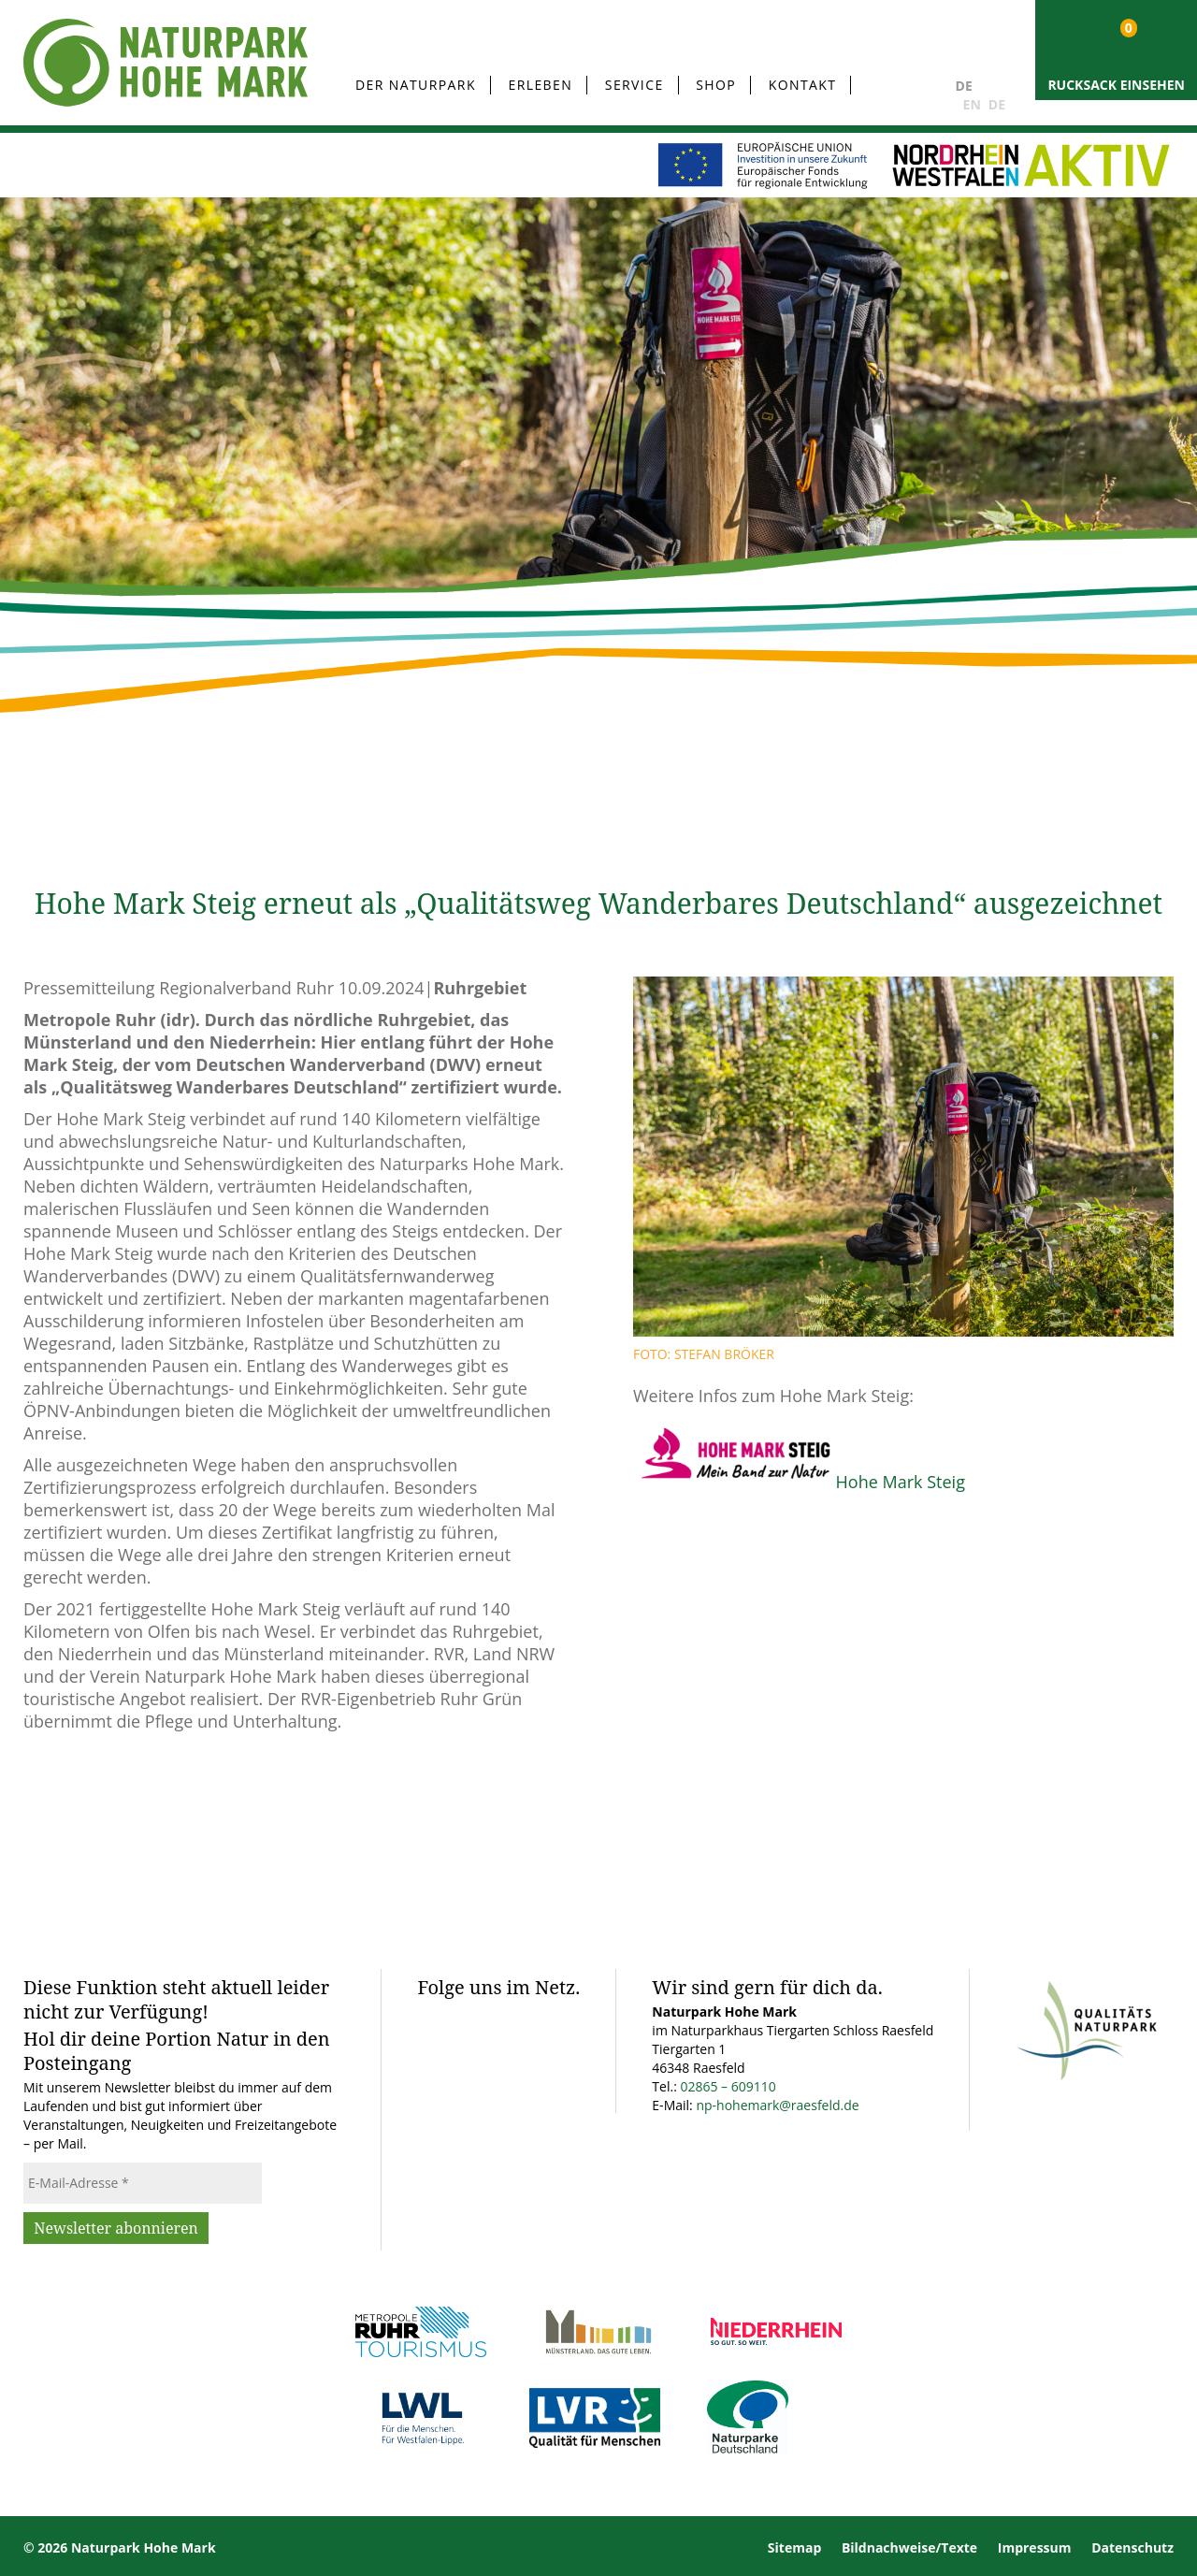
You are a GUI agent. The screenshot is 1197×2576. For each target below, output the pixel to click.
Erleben (541, 85)
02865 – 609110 (727, 2086)
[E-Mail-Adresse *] (142, 2183)
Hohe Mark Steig (900, 1481)
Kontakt (803, 85)
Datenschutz (1132, 2547)
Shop (716, 85)
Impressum (1035, 2547)
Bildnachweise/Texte (909, 2547)
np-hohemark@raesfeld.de (777, 2105)
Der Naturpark (415, 85)
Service (634, 85)
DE (964, 85)
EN (972, 104)
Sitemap (794, 2547)
